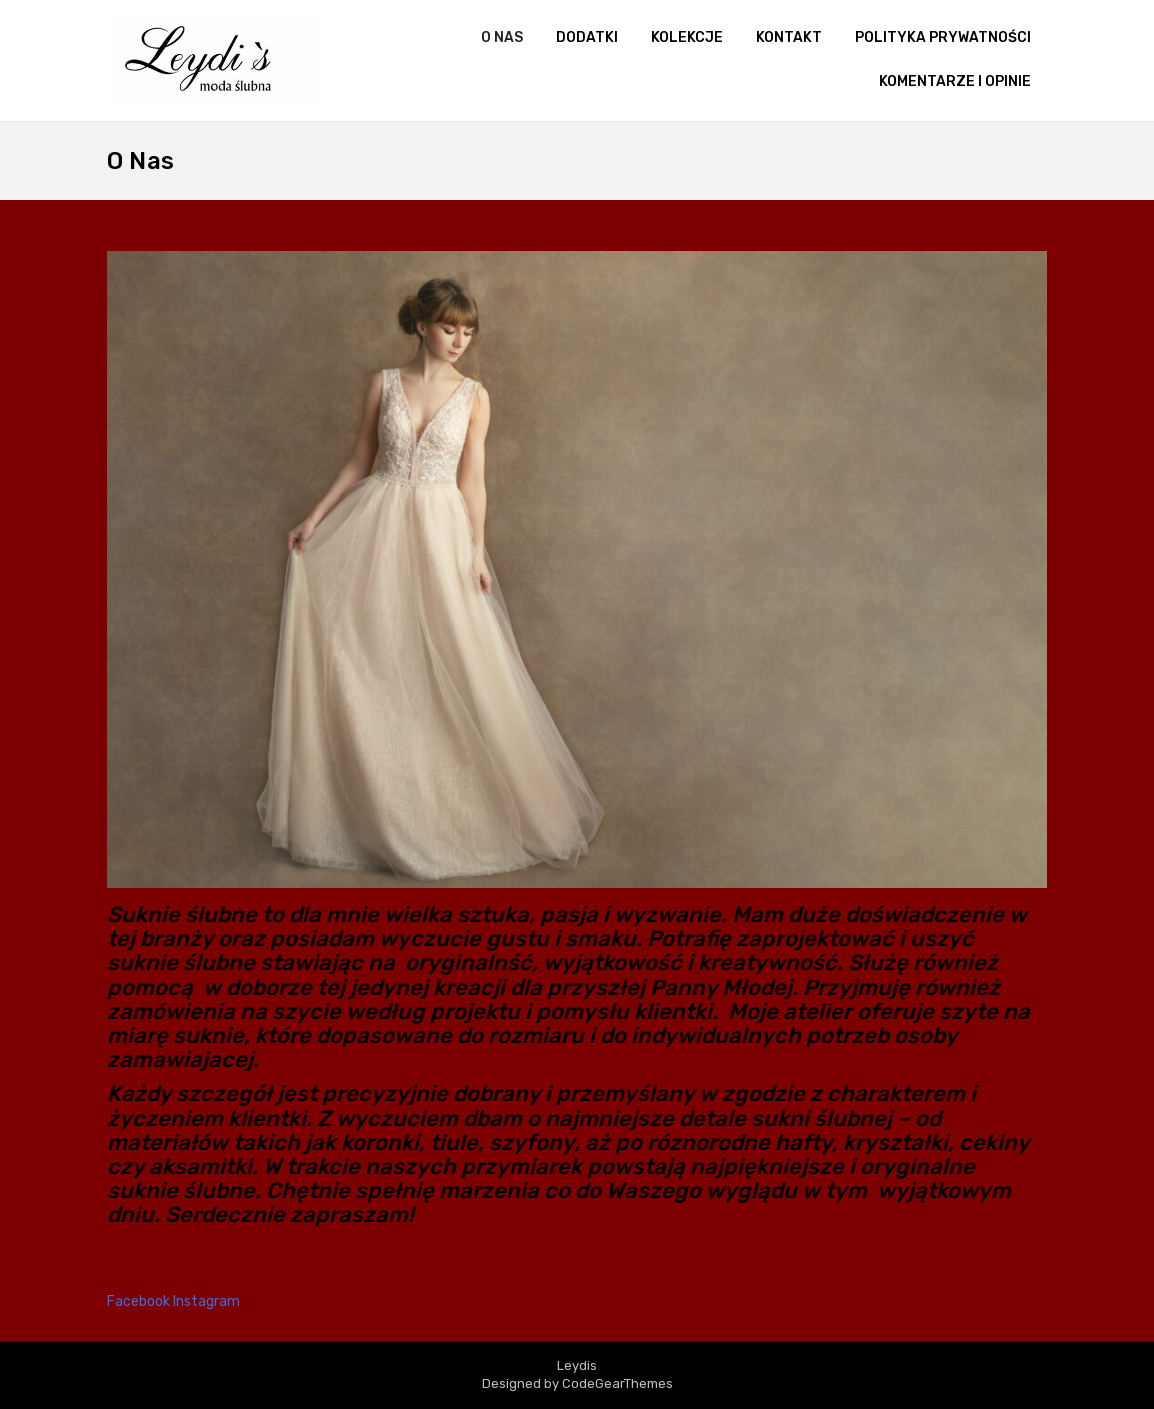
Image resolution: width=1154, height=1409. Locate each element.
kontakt (789, 37)
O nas (502, 37)
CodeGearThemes (617, 1383)
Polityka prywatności (943, 37)
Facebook (140, 1301)
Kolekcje (687, 37)
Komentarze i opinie (955, 81)
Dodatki (587, 37)
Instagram (206, 1301)
